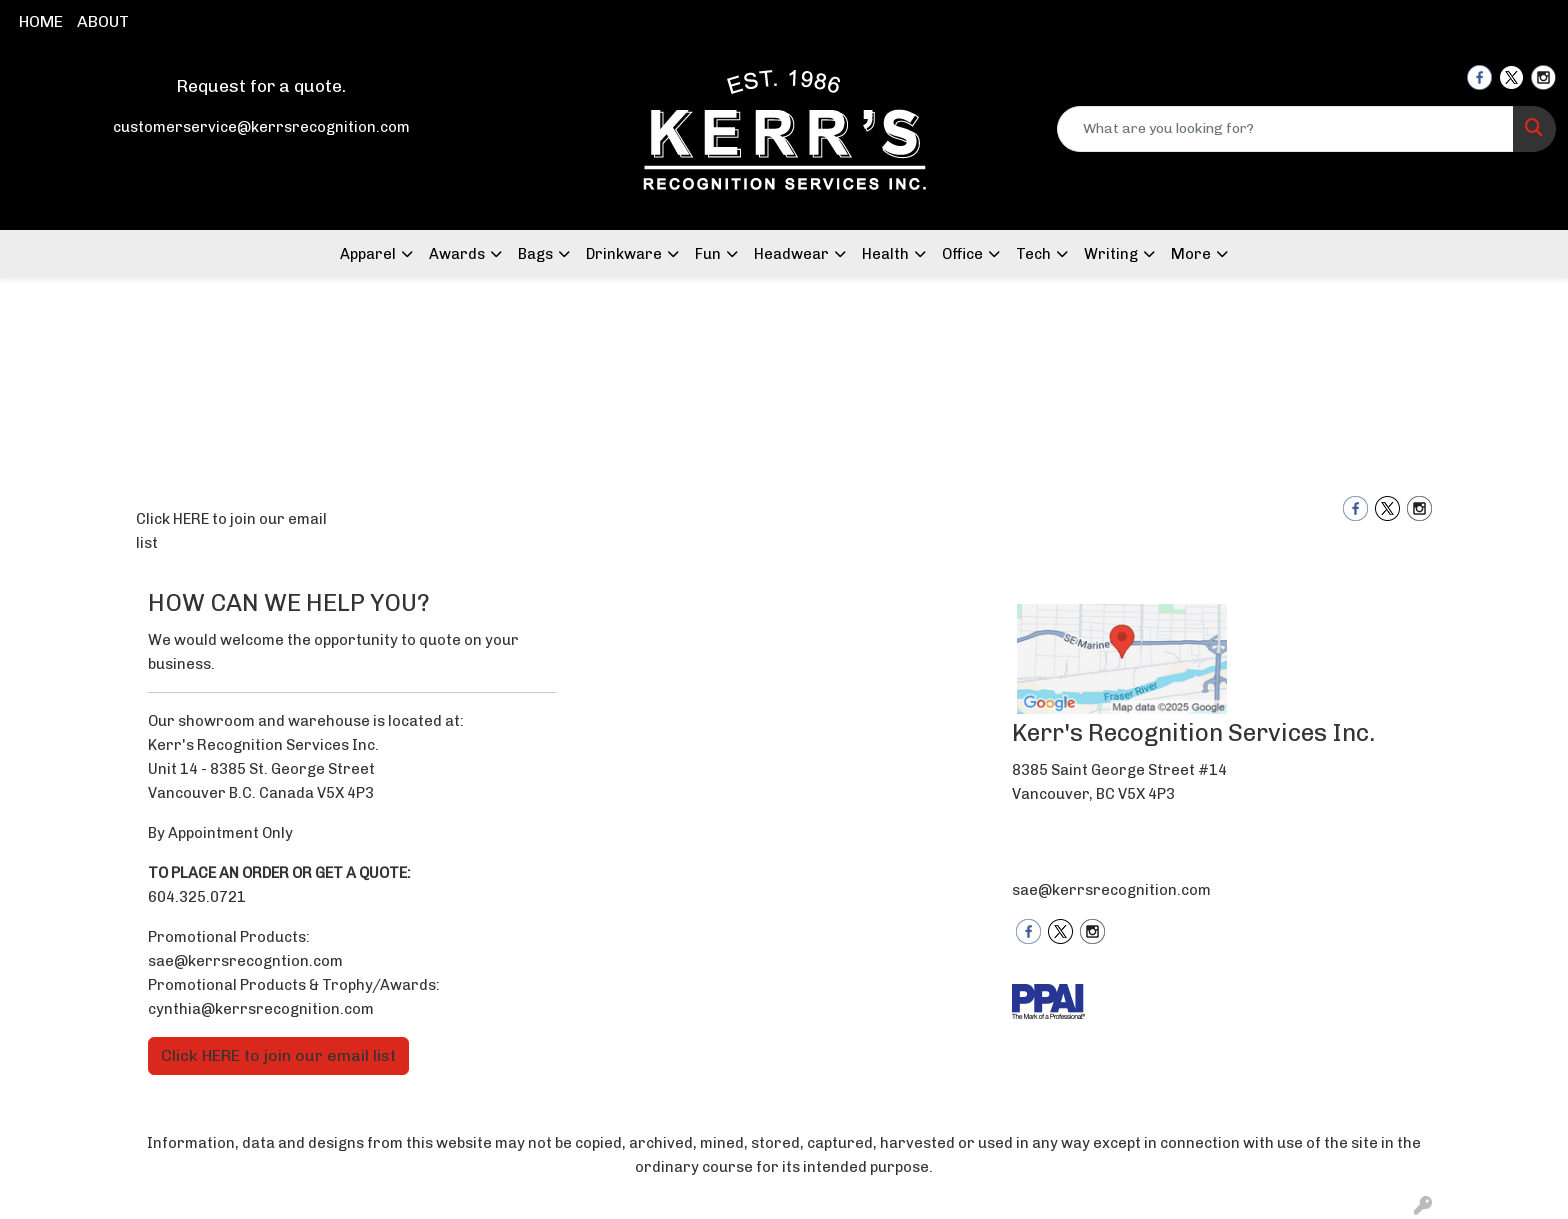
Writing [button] (1111, 254)
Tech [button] (1033, 254)
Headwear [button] (791, 254)
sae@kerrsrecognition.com (1111, 890)
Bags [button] (535, 254)
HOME (41, 21)
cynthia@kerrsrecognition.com (261, 1009)
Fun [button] (708, 254)
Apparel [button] (368, 254)
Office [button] (962, 254)
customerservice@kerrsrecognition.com (261, 127)
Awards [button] (457, 254)
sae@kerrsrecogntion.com (245, 961)
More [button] (1191, 254)
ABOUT (103, 21)
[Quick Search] (1285, 129)
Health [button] (885, 254)
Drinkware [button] (624, 254)
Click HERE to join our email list (231, 531)
